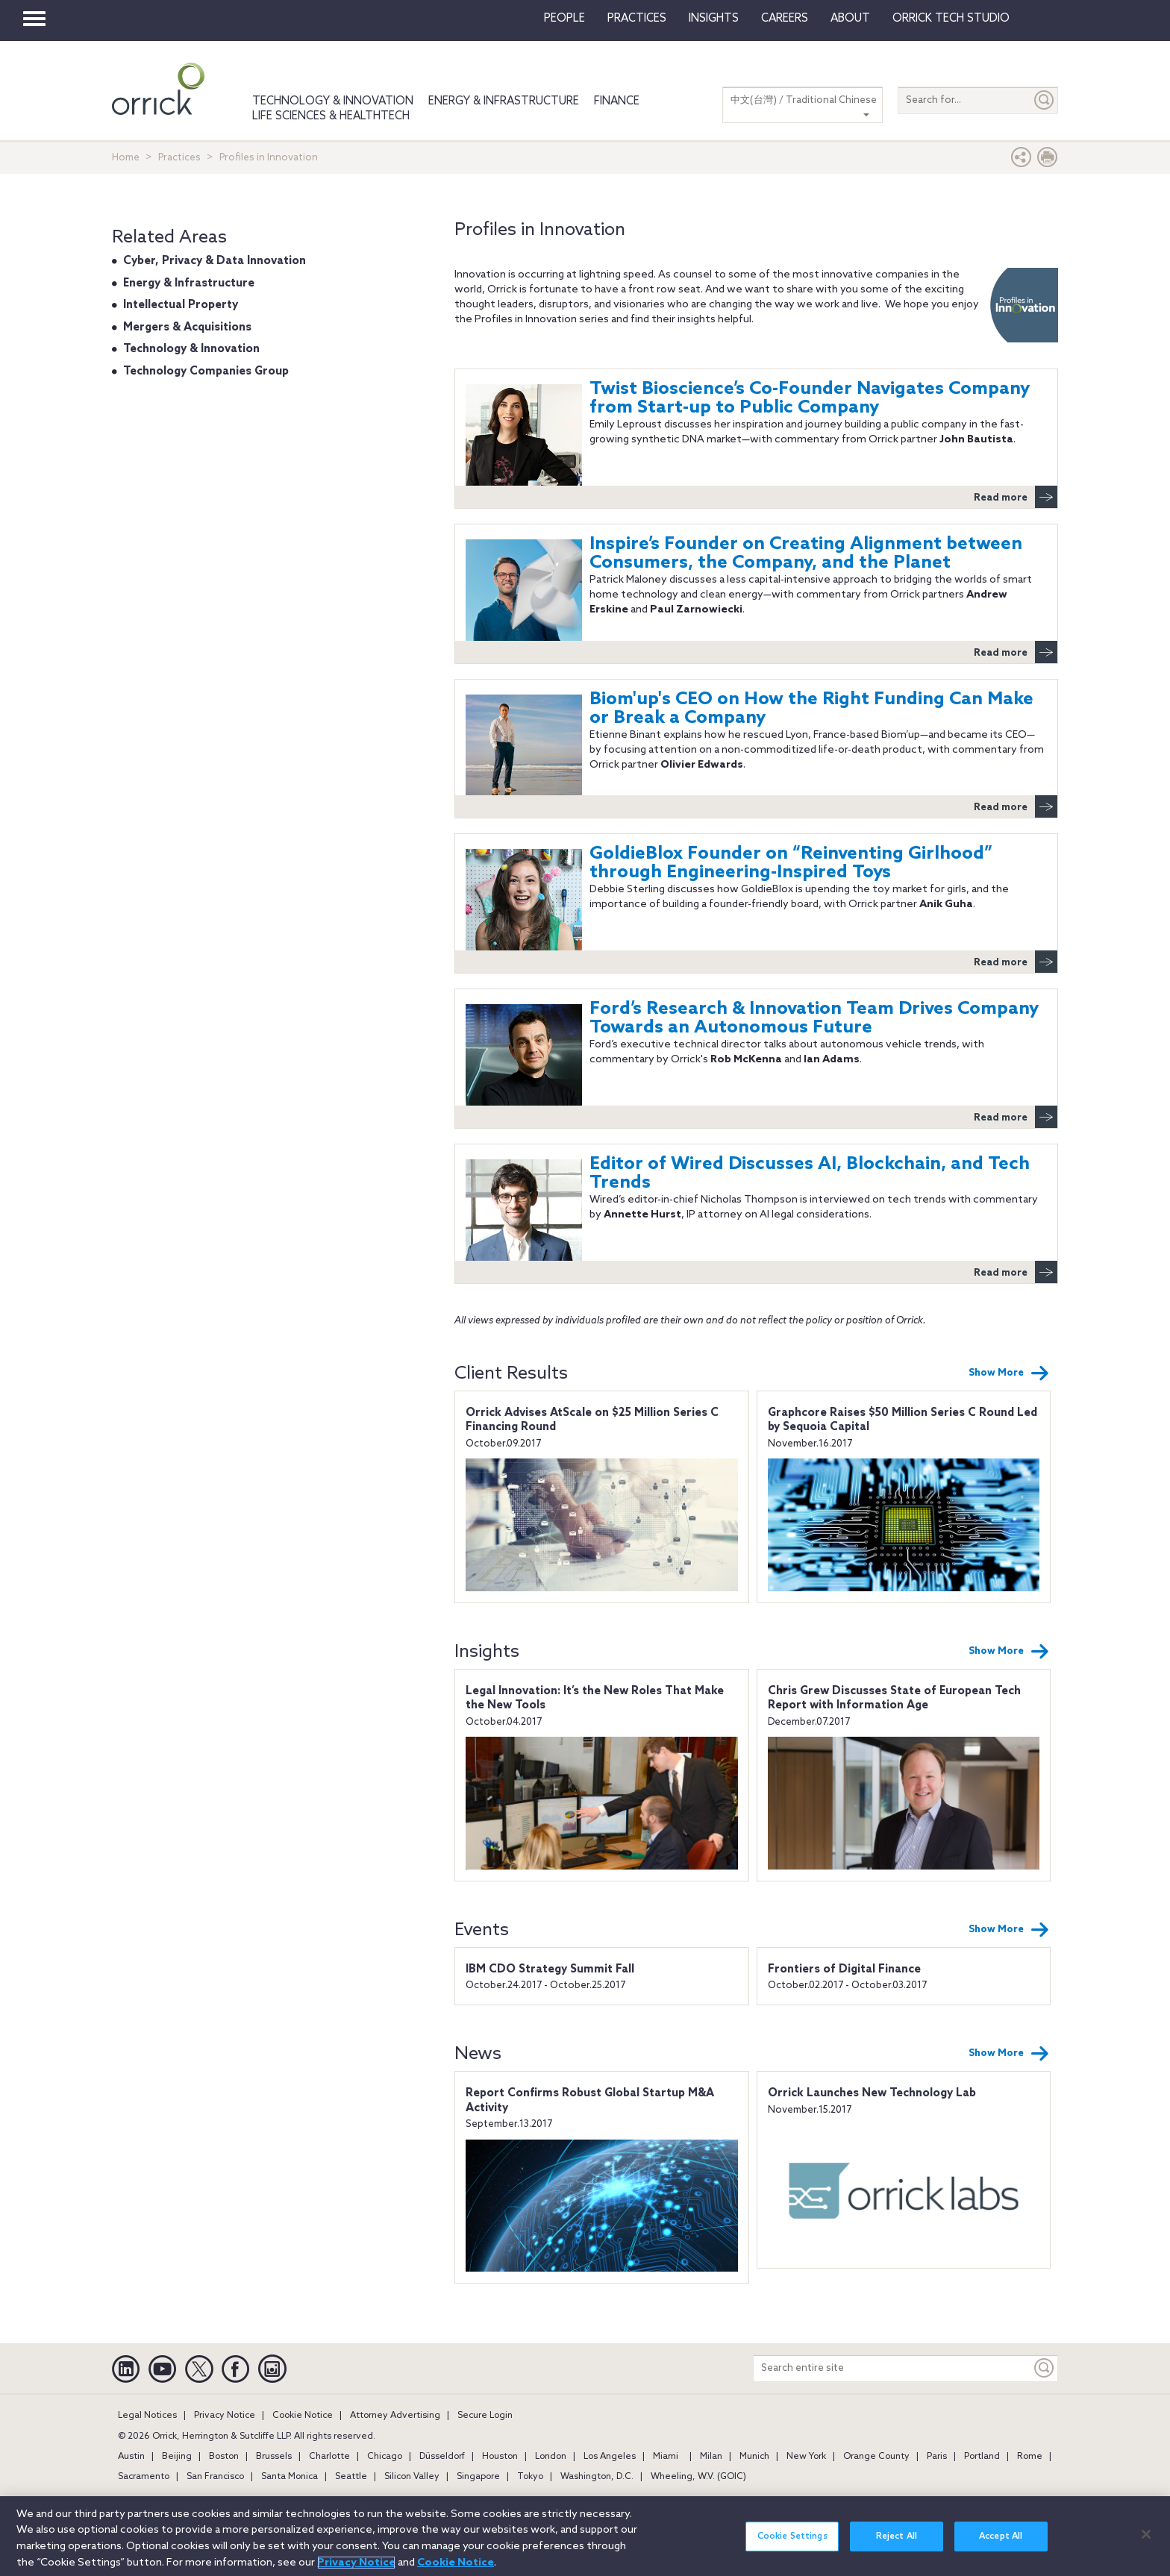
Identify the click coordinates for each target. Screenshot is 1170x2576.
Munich (754, 2456)
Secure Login (485, 2415)
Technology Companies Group (206, 371)
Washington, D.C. (597, 2477)
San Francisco (215, 2477)
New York (806, 2456)
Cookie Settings (792, 2545)
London (550, 2456)
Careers (784, 18)
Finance (616, 101)
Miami (665, 2456)
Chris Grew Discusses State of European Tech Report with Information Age (894, 1699)
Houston (500, 2456)
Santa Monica (289, 2477)
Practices (636, 18)
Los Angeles (610, 2456)
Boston (224, 2456)
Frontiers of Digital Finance (844, 1969)
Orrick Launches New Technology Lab (872, 2093)
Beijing (177, 2456)
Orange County (876, 2456)
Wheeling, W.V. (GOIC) (698, 2477)
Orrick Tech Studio (951, 18)
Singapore (478, 2477)
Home (126, 157)
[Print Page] (1047, 160)
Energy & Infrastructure (503, 101)
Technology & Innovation (332, 101)
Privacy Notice (224, 2415)
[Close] (1146, 2543)
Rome (1029, 2456)
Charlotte (329, 2456)
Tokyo (530, 2477)
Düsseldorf (442, 2456)
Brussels (274, 2456)
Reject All (896, 2545)
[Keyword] (1044, 2368)
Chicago (384, 2456)
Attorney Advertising (395, 2415)
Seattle (351, 2477)
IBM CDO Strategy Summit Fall (550, 1969)
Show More (1009, 1373)
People (564, 18)
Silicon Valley (411, 2477)
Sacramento (143, 2477)
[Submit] (1044, 100)
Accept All (1000, 2545)
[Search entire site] (892, 2368)
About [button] (850, 18)
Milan (711, 2456)
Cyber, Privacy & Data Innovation (214, 261)
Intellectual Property (180, 305)
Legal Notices (147, 2415)
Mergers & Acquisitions (187, 327)
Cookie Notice (302, 2415)
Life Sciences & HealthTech (331, 116)
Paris (937, 2456)
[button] (1021, 160)
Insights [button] (714, 18)
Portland (982, 2456)
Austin (131, 2456)
